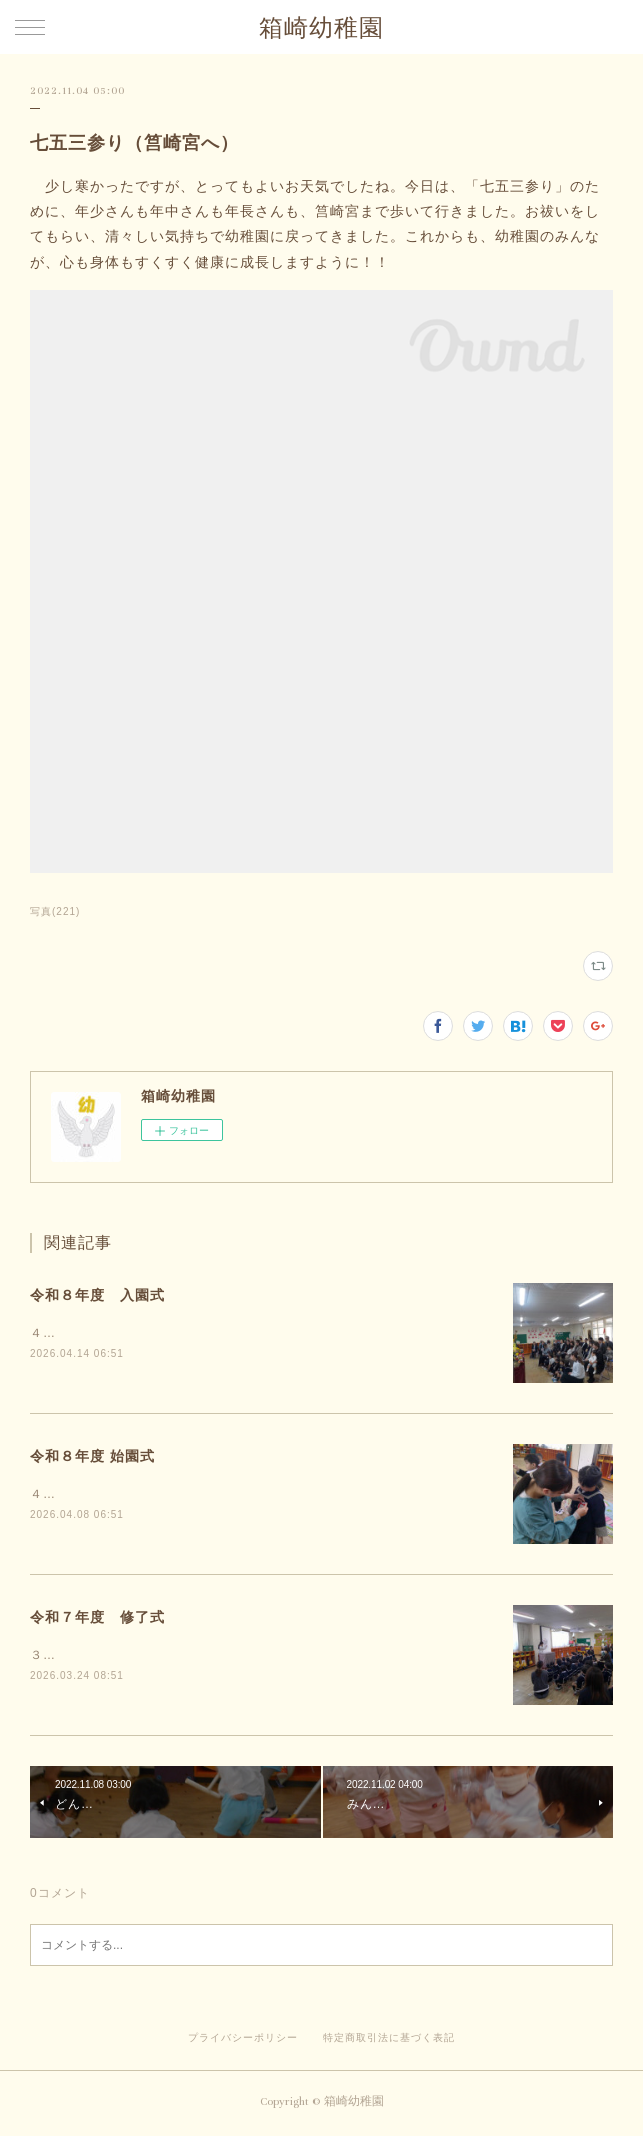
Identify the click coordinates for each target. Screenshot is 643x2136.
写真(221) (55, 911)
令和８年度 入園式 (97, 1295)
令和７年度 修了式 (97, 1619)
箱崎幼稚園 (321, 28)
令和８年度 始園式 (92, 1457)
